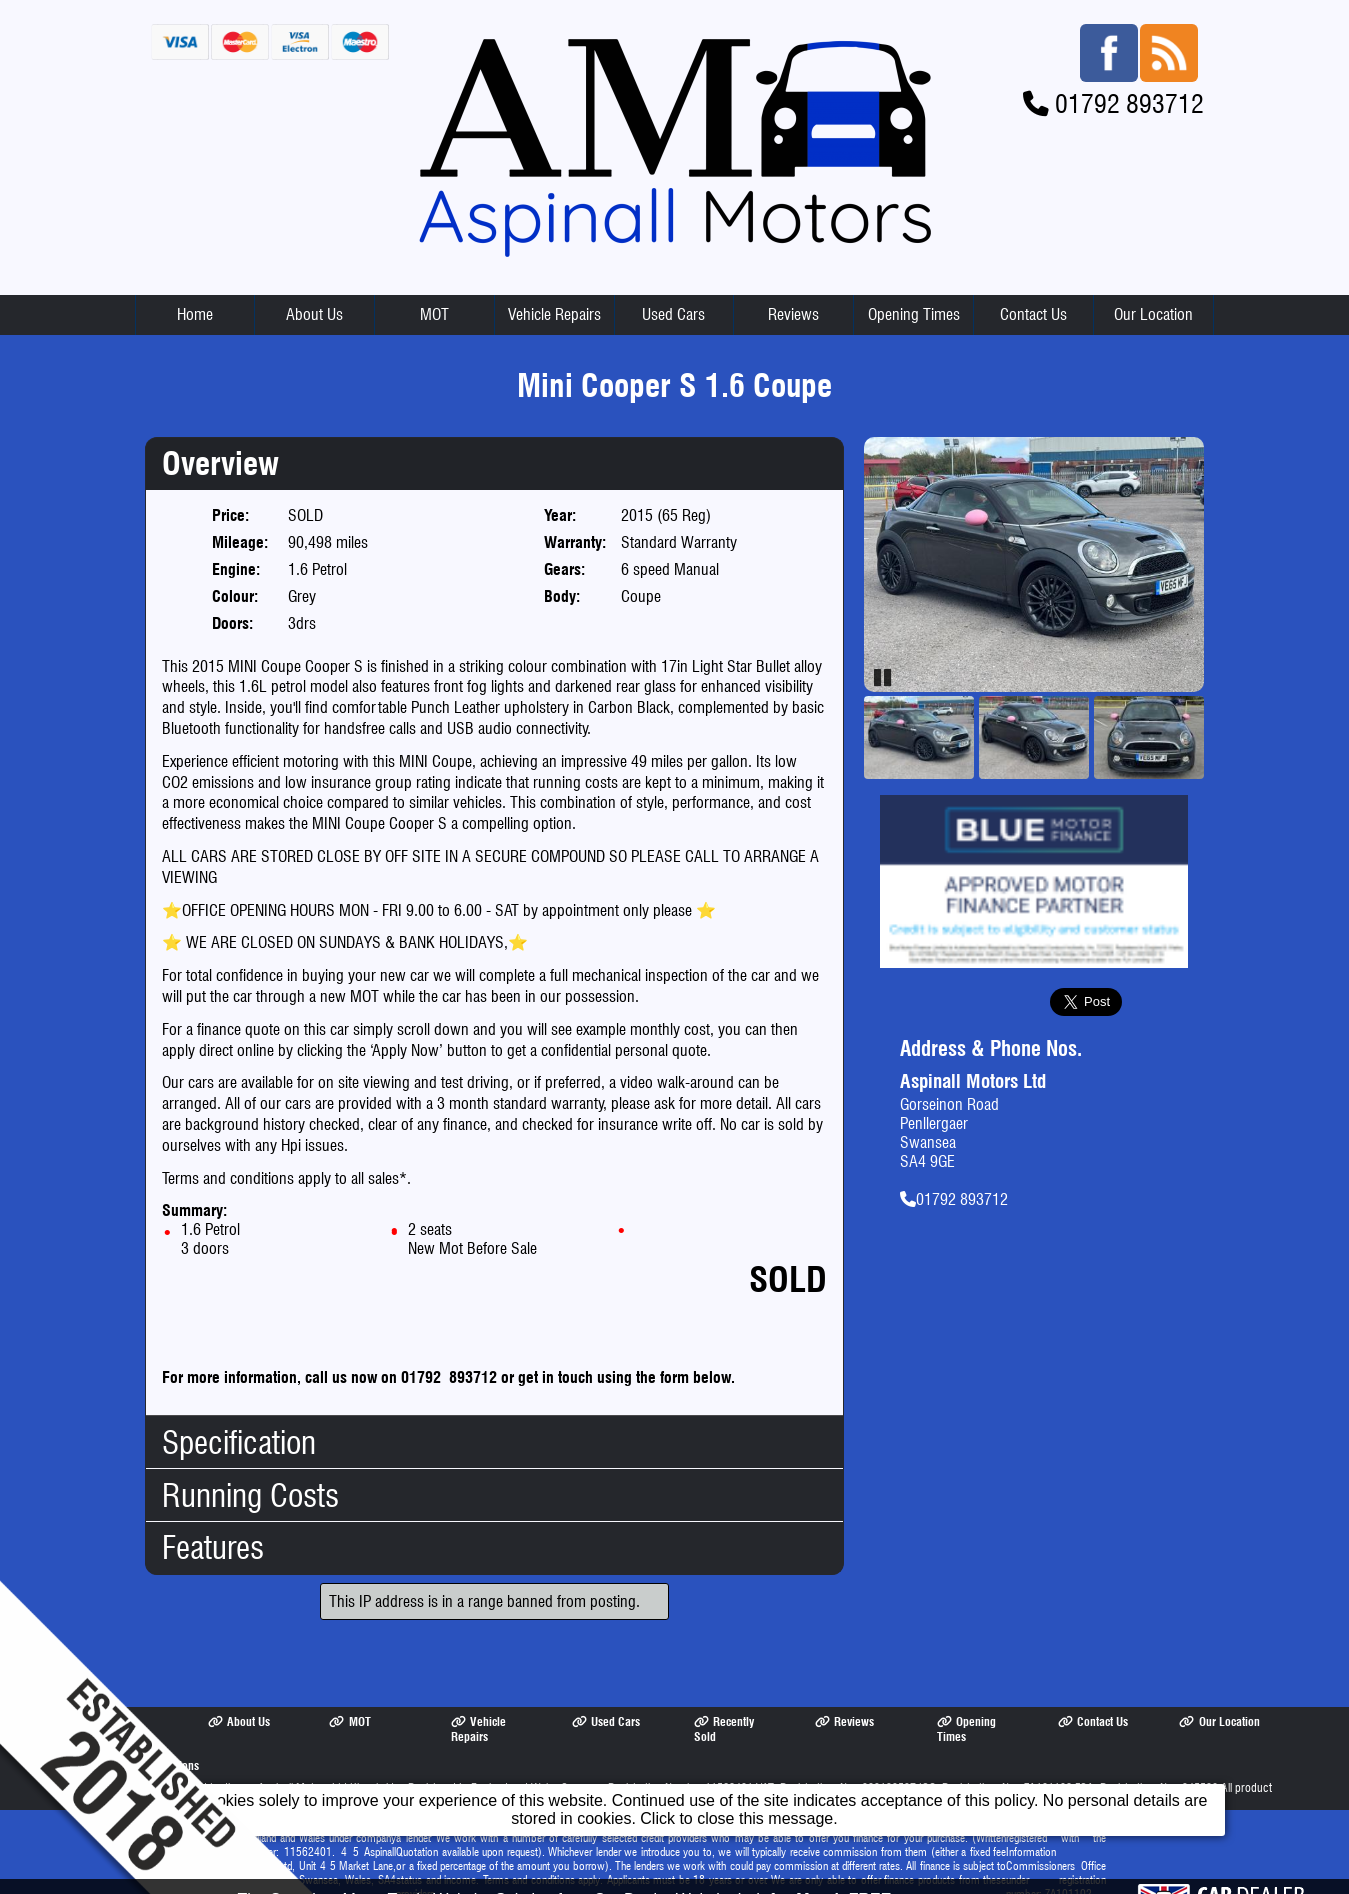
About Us (314, 292)
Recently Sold (724, 1707)
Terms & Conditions (143, 1743)
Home (195, 292)
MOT (434, 292)
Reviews (793, 292)
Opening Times (914, 292)
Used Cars (673, 292)
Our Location (1153, 292)
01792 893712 (1129, 81)
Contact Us (1033, 292)
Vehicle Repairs (554, 292)
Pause (884, 655)
